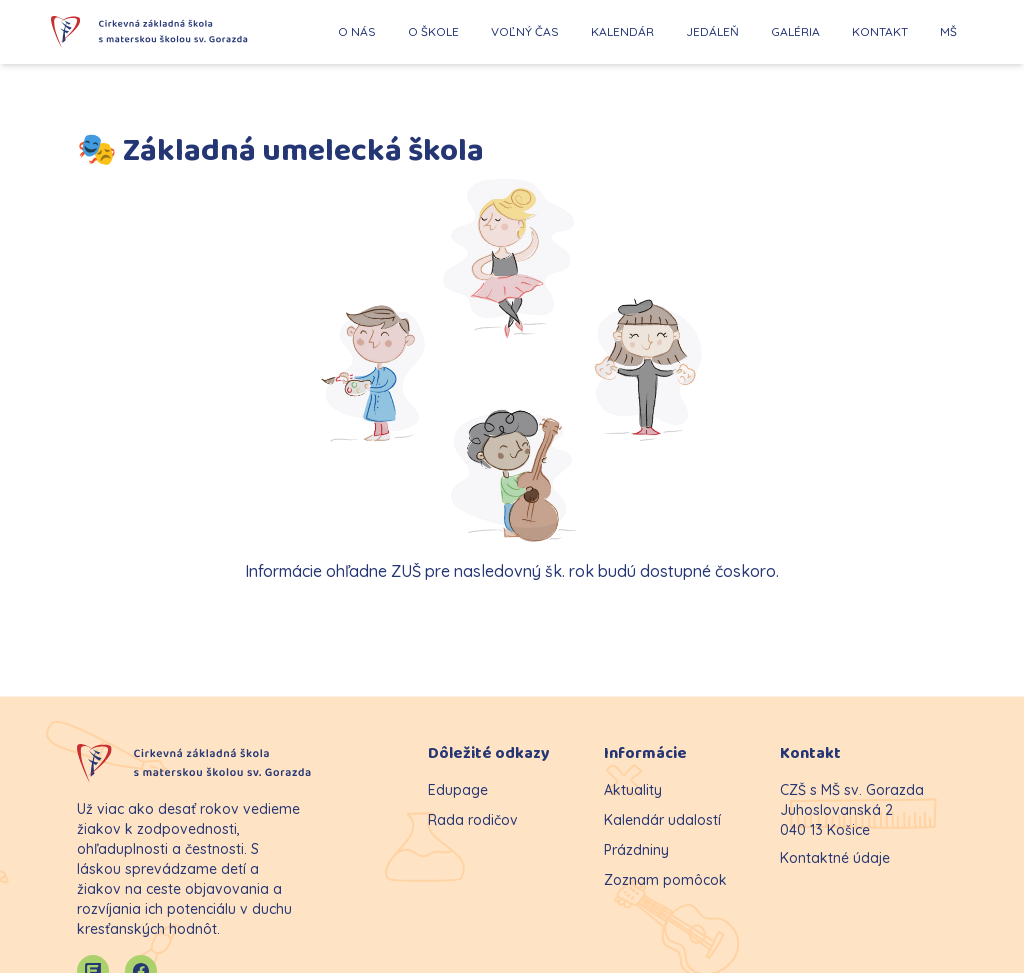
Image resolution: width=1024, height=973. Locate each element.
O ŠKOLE (433, 31)
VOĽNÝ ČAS (525, 31)
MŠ (948, 31)
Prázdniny (636, 850)
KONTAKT (880, 31)
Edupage (458, 790)
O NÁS (357, 31)
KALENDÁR (622, 31)
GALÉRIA (795, 31)
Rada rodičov (473, 820)
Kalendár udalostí (662, 820)
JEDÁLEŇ (712, 31)
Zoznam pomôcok (665, 880)
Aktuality (633, 790)
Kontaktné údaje (835, 858)
